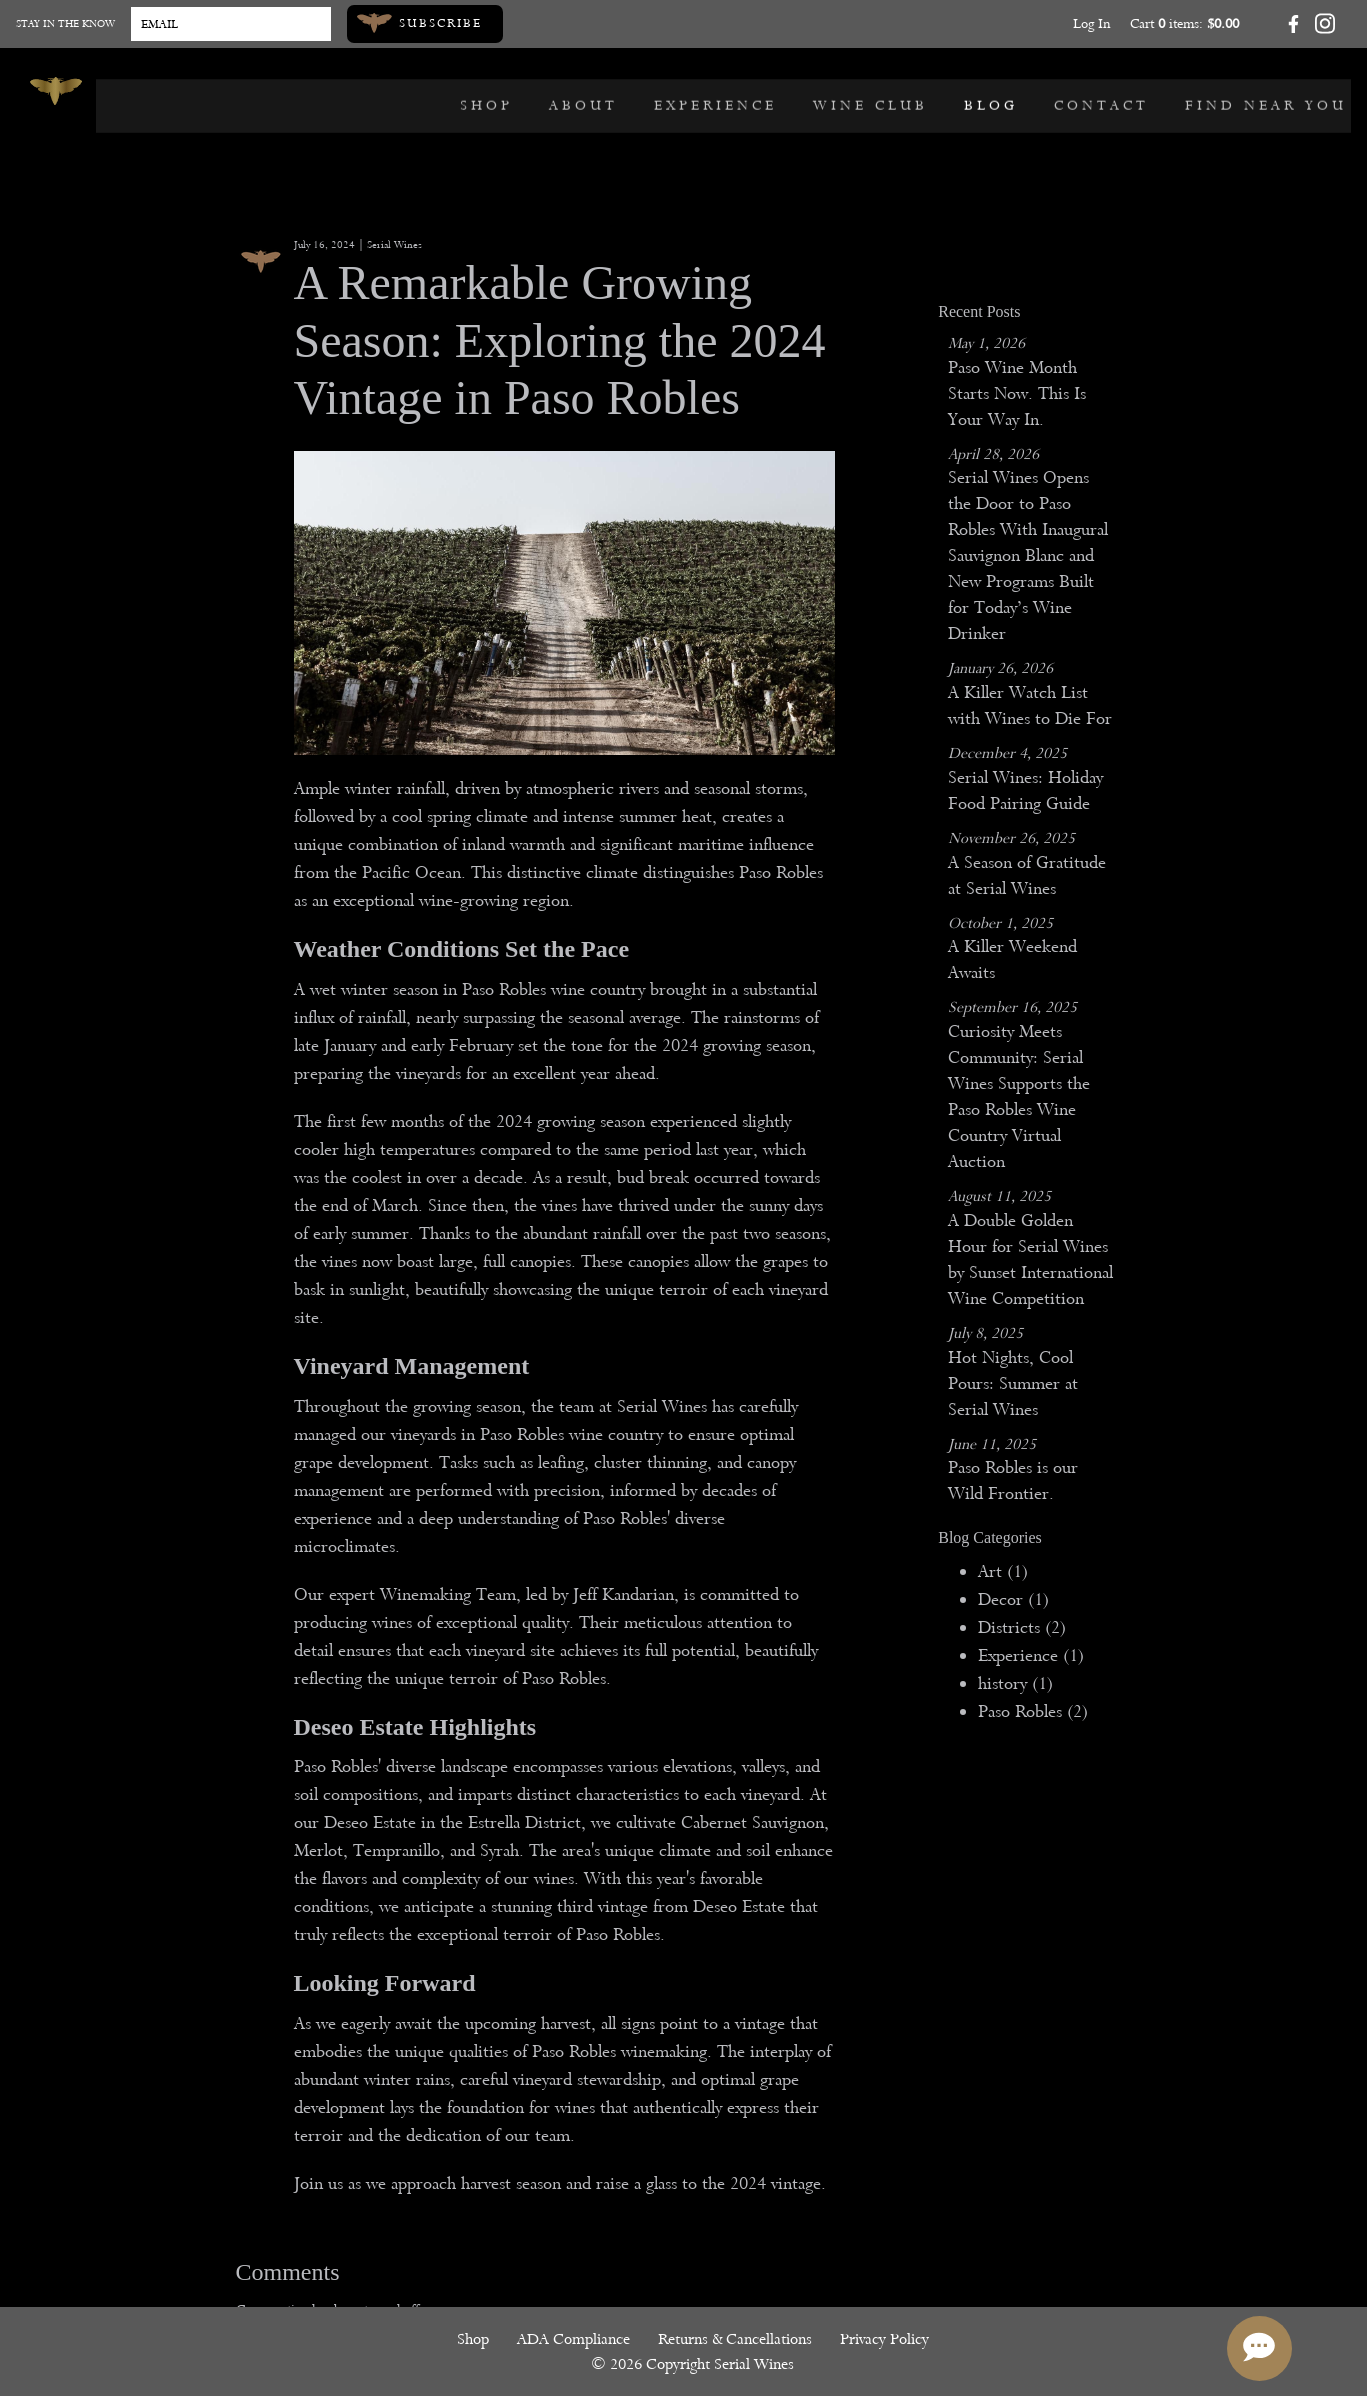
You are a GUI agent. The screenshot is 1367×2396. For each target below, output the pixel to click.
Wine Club (874, 90)
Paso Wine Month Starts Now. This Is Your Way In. (1017, 393)
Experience (719, 90)
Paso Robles (1033, 1711)
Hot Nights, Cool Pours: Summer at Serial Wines (1013, 1383)
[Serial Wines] (56, 91)
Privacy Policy (887, 2342)
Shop (490, 90)
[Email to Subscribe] (231, 24)
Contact (1105, 90)
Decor (1013, 1599)
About (587, 90)
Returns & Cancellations (738, 2342)
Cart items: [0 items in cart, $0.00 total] (1184, 23)
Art (1003, 1571)
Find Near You (1270, 90)
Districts (1022, 1627)
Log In (1091, 23)
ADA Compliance (576, 2342)
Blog (995, 90)
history (1015, 1683)
